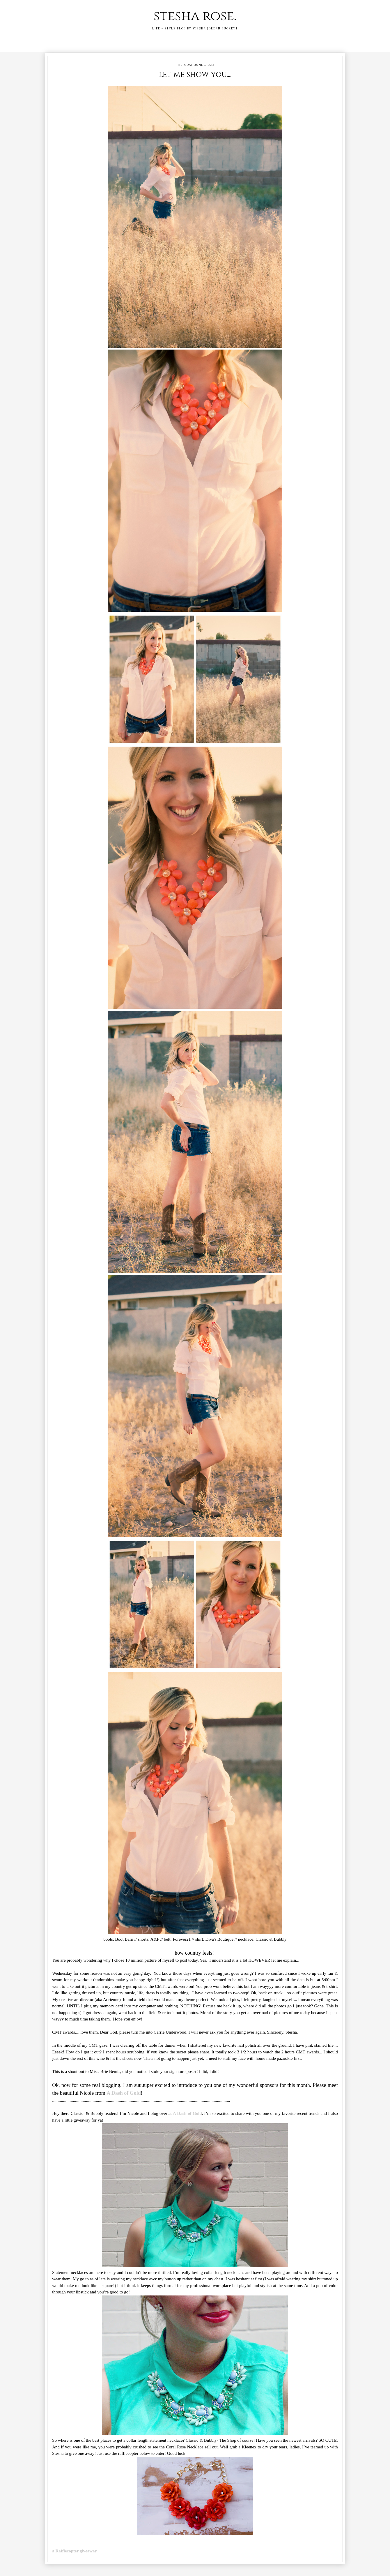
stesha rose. (195, 16)
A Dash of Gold (124, 2093)
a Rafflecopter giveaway (74, 2551)
